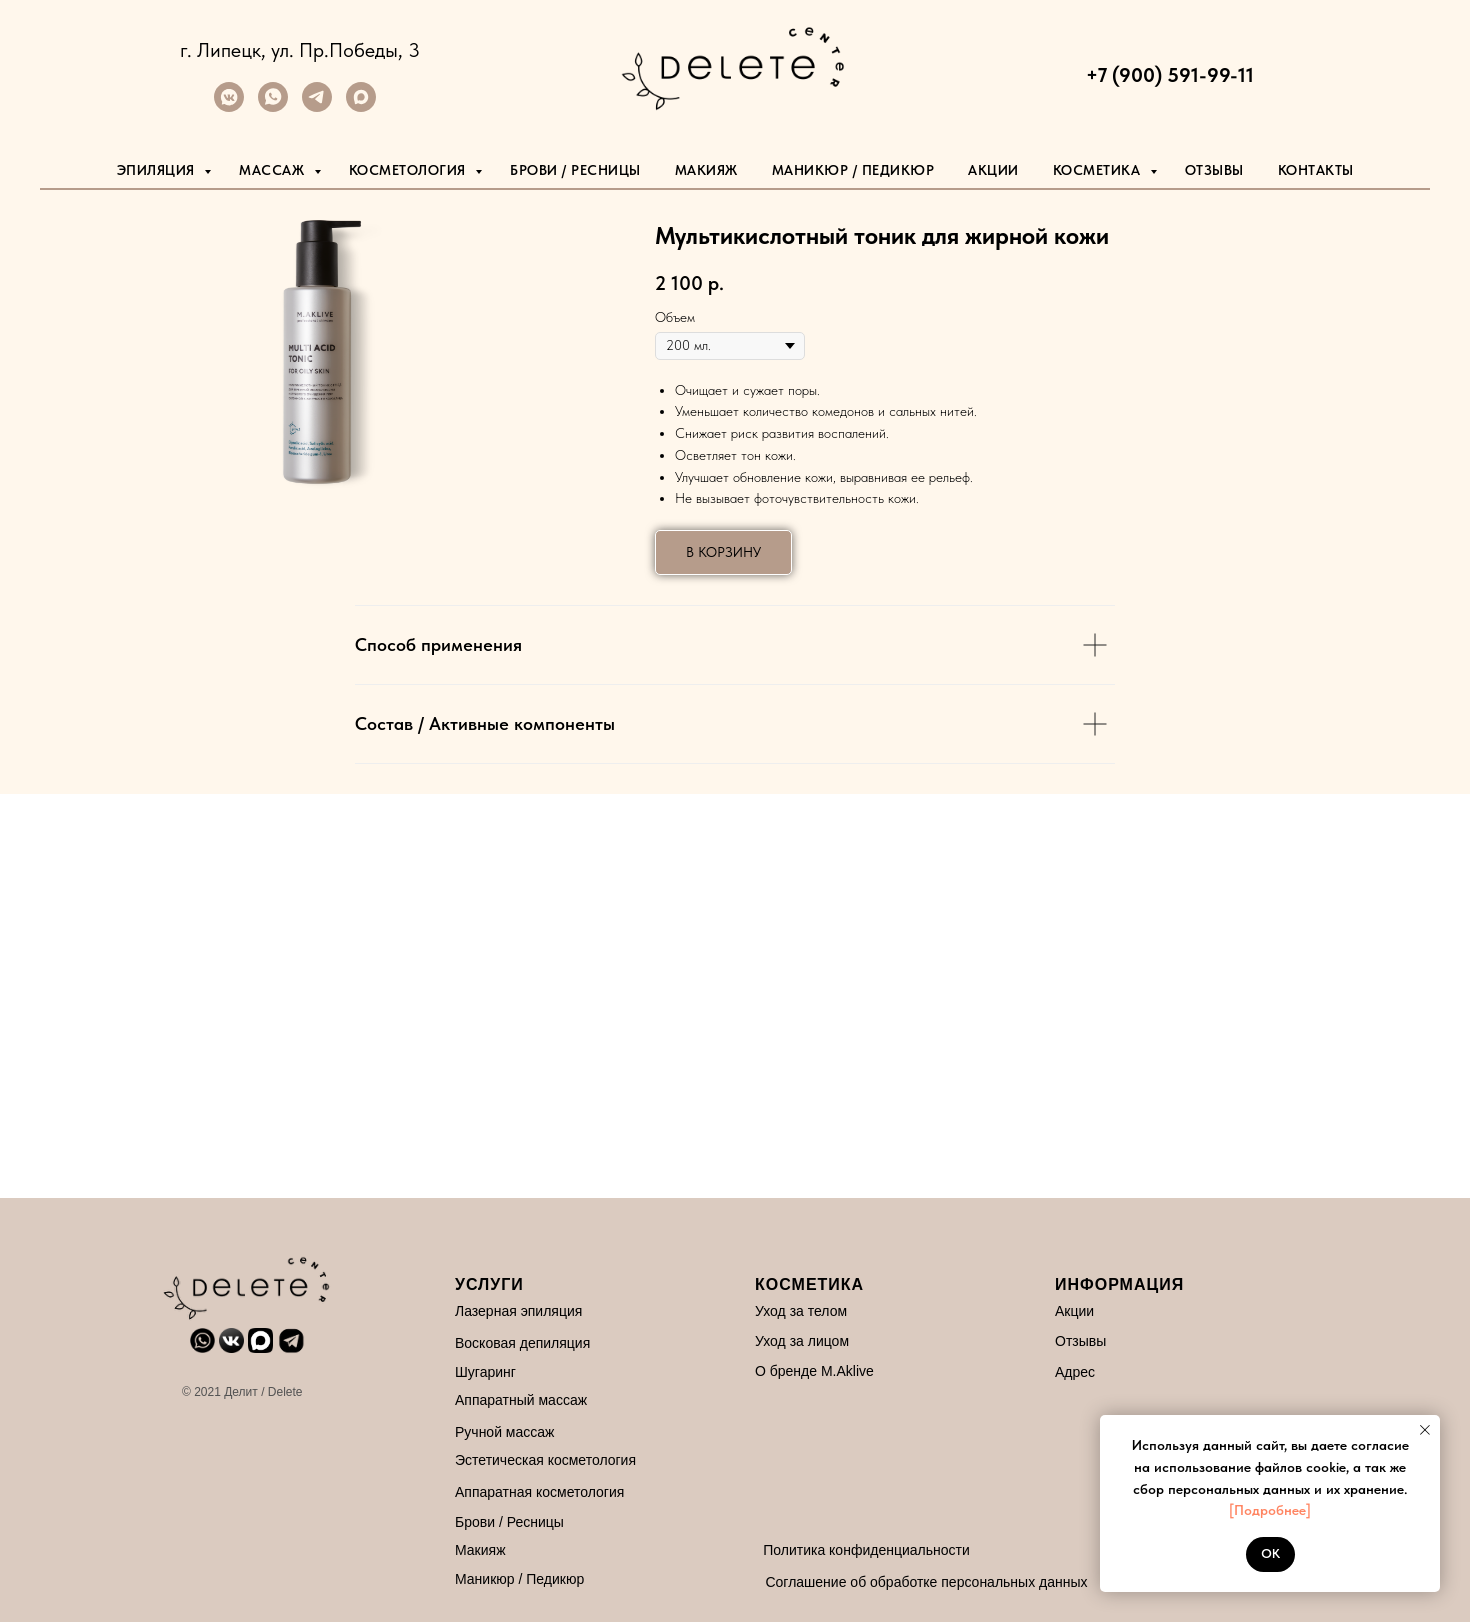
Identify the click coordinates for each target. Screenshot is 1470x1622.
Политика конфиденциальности (845, 1550)
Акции (993, 170)
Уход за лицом (781, 1341)
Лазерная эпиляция (497, 1311)
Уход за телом (780, 1311)
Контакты (1316, 170)
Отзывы (1214, 170)
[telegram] (317, 106)
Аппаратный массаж (500, 1400)
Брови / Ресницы (575, 170)
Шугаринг (464, 1372)
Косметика (1099, 170)
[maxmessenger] (361, 106)
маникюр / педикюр (853, 170)
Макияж (706, 170)
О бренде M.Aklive (793, 1371)
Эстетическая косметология (524, 1460)
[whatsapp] (273, 106)
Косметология (410, 170)
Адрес (1054, 1372)
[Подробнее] (1270, 1510)
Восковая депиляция (501, 1343)
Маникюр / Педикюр (498, 1579)
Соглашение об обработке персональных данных (905, 1582)
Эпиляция (158, 170)
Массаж (274, 170)
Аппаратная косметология (518, 1492)
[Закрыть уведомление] (1425, 1430)
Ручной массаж (483, 1432)
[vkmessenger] (229, 106)
